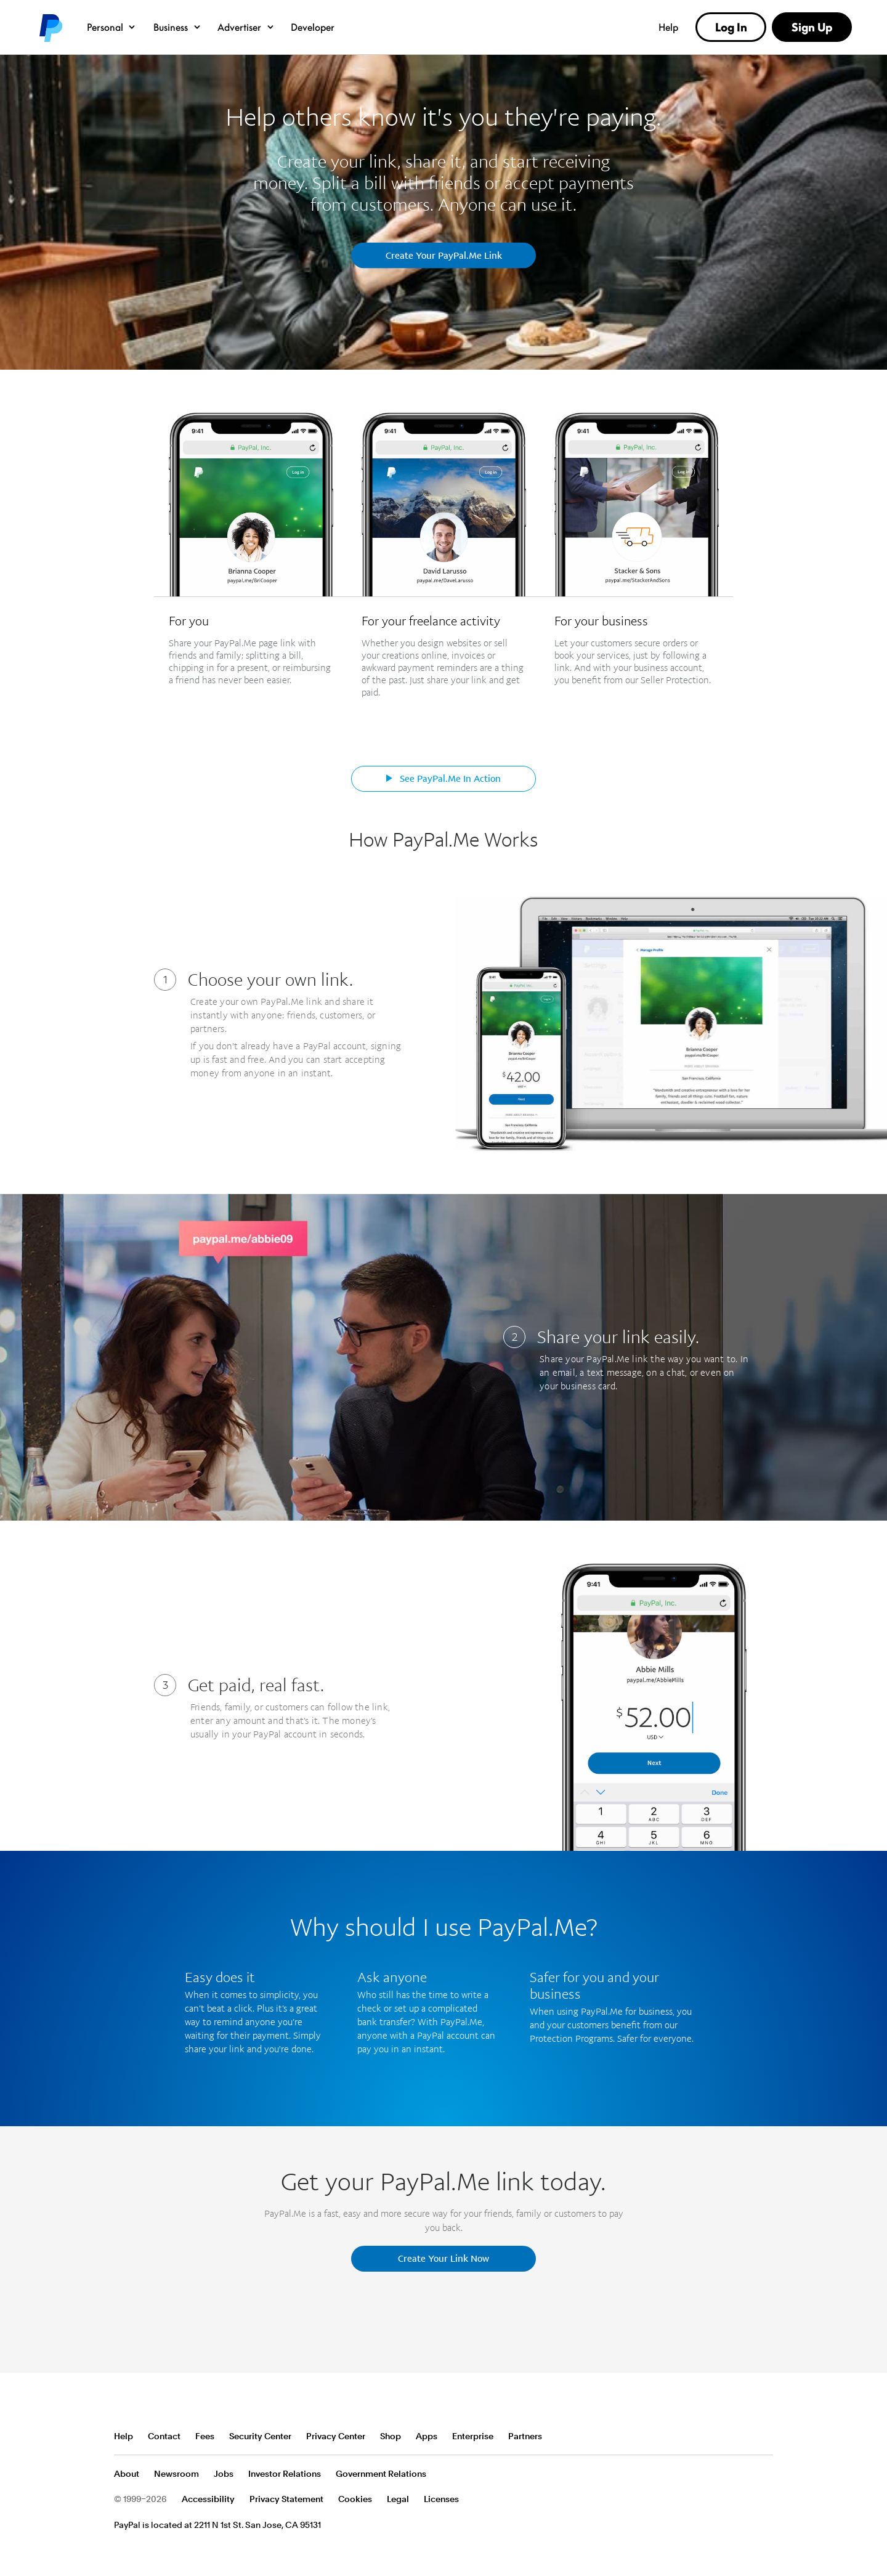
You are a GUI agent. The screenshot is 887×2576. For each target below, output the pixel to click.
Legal (398, 2499)
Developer (312, 27)
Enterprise (472, 2436)
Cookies (355, 2499)
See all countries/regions (763, 2437)
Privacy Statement (286, 2499)
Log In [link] (731, 27)
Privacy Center (335, 2436)
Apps (426, 2436)
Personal (112, 27)
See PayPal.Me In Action (443, 778)
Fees (204, 2436)
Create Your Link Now (443, 2258)
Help (668, 27)
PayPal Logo (159, 2391)
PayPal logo (50, 27)
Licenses (441, 2499)
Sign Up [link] (812, 27)
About (126, 2474)
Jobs (223, 2474)
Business (177, 27)
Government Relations (381, 2474)
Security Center (260, 2436)
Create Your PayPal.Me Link (444, 255)
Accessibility (208, 2499)
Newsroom (176, 2474)
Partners (525, 2436)
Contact (164, 2436)
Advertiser (246, 27)
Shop (390, 2436)
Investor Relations (284, 2474)
